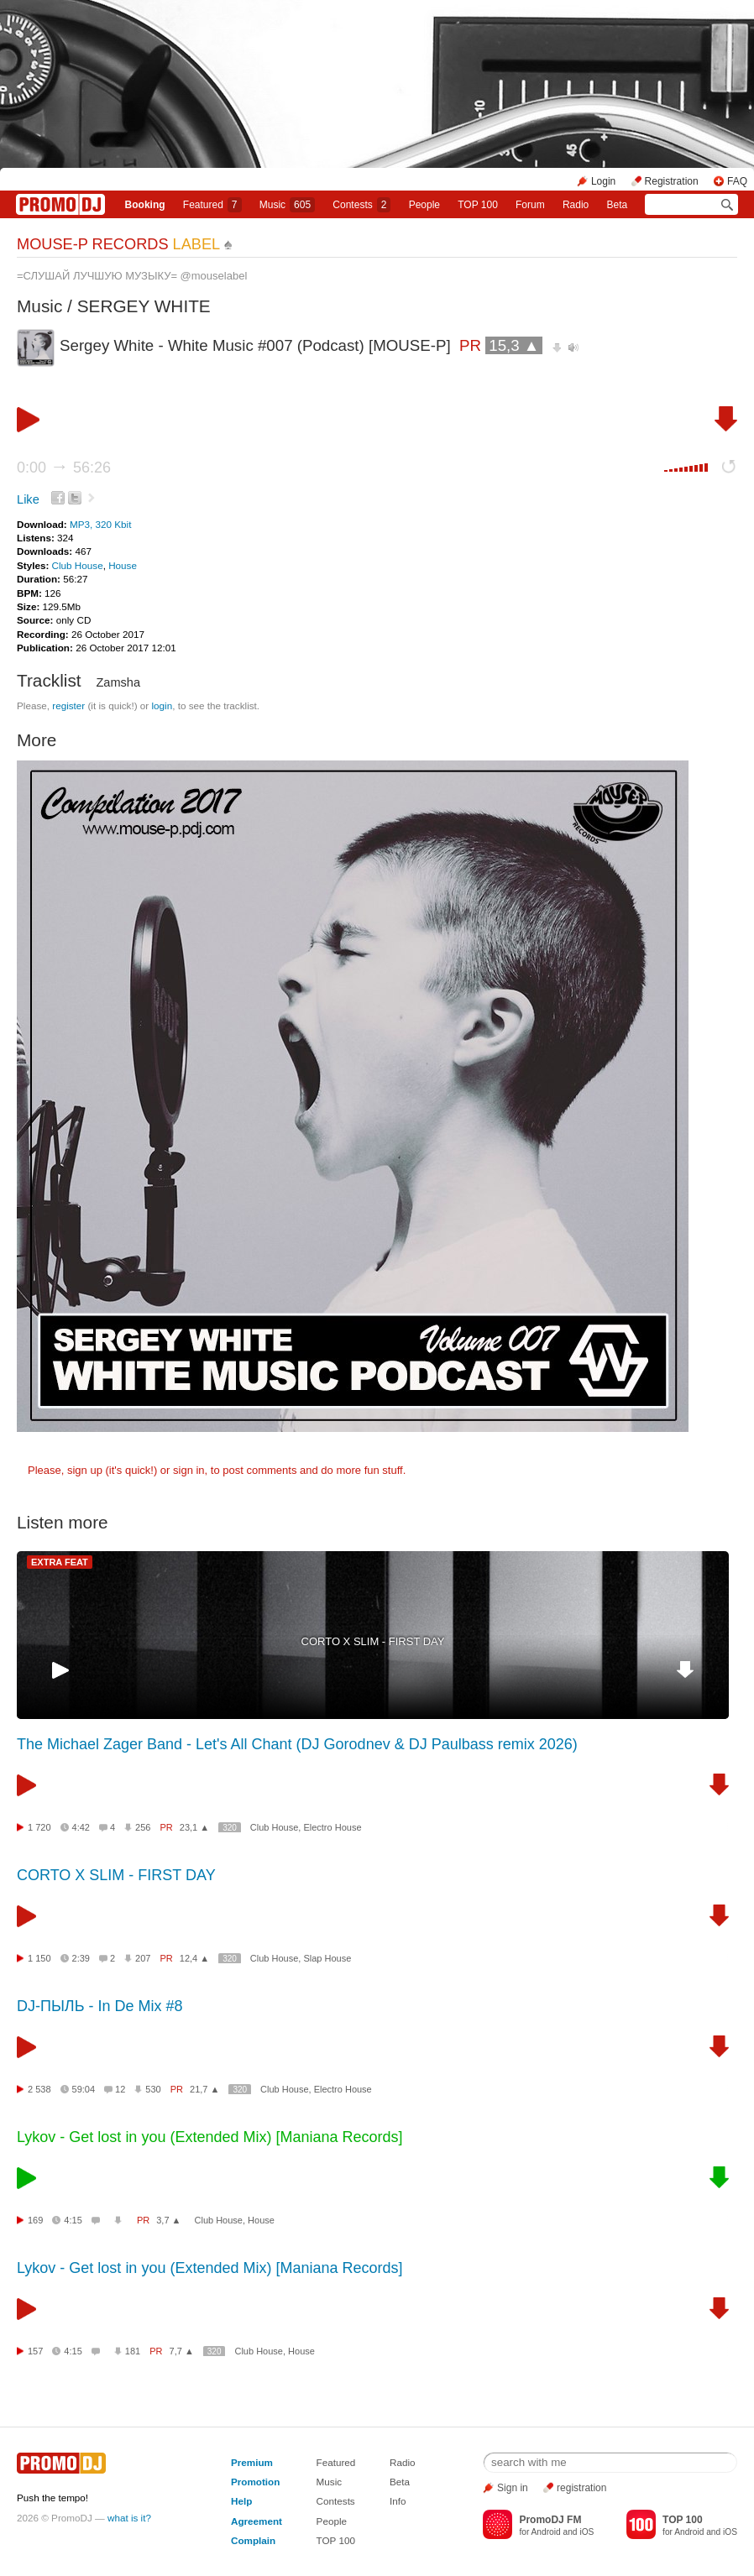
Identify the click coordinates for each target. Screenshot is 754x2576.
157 (35, 2351)
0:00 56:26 (64, 467)
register (68, 705)
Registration (672, 181)
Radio (576, 205)
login (161, 705)
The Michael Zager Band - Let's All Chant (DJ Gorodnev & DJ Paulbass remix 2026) (297, 1744)
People (424, 205)
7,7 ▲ (182, 2351)
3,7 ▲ (168, 2220)
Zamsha (118, 682)
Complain (253, 2540)
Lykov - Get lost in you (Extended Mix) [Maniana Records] (210, 2137)
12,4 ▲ (194, 1958)
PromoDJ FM (550, 2520)
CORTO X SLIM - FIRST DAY (373, 1641)
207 (142, 1958)
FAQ (737, 181)
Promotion (255, 2481)
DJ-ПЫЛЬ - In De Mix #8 (100, 2006)
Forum (530, 205)
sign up (84, 1470)
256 (142, 1827)
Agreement (256, 2521)
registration (581, 2488)
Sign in (512, 2488)
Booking (145, 205)
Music (287, 204)
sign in (189, 1470)
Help (241, 2500)
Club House (77, 565)
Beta (617, 205)
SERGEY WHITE (144, 306)
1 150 (39, 1958)
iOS (586, 2532)
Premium (252, 2462)
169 (35, 2220)
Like (28, 499)
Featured (212, 204)
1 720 (39, 1827)
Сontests (361, 204)
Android (546, 2532)
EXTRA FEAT (59, 1562)
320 (230, 1827)
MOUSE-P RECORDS (118, 244)
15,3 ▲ (514, 345)
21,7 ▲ (204, 2089)
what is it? (129, 2517)
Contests (336, 2500)
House (122, 565)
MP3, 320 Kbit (100, 524)
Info (398, 2500)
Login (603, 181)
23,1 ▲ (194, 1827)
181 (132, 2351)
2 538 (39, 2089)
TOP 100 (478, 205)
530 (152, 2089)
